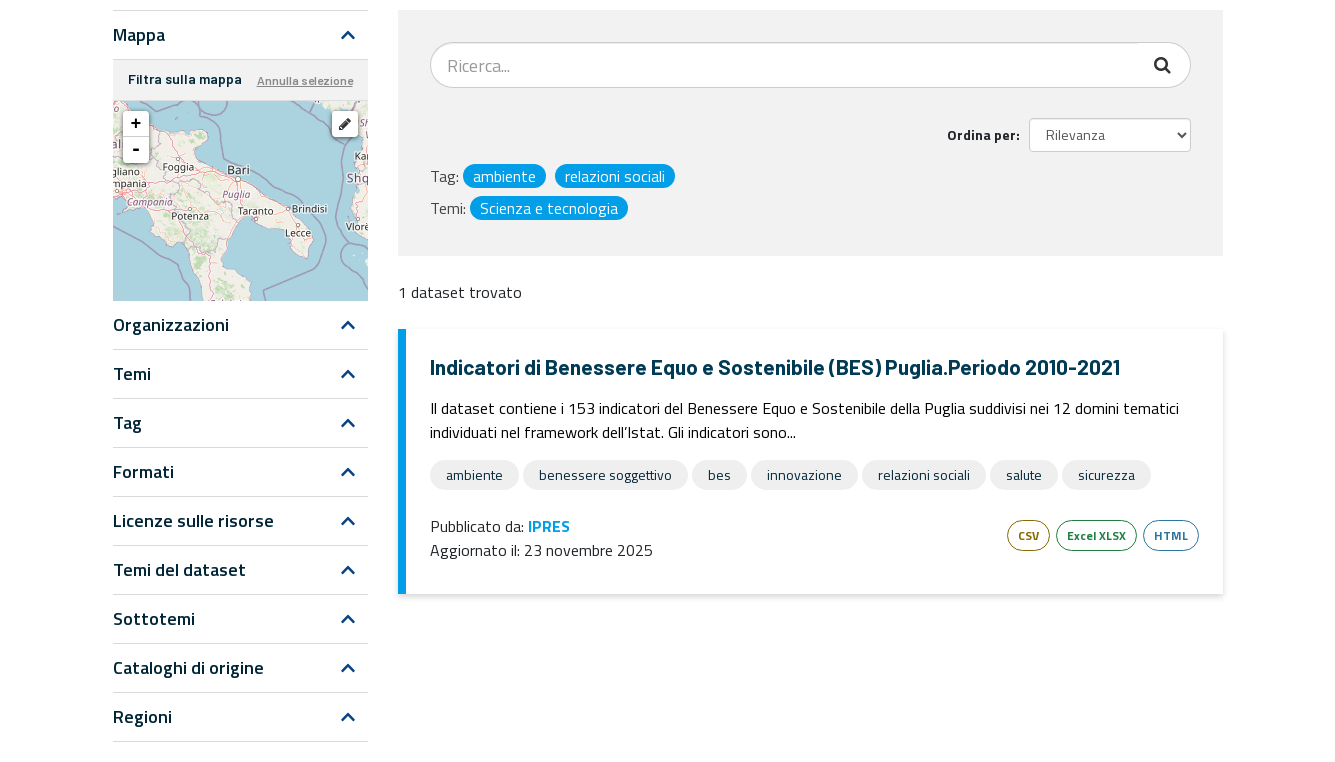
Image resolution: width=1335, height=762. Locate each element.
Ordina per (981, 134)
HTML (1171, 535)
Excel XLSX (1096, 535)
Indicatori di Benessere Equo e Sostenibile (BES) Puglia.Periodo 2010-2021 (775, 366)
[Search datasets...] (784, 65)
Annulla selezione (305, 80)
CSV (1028, 535)
